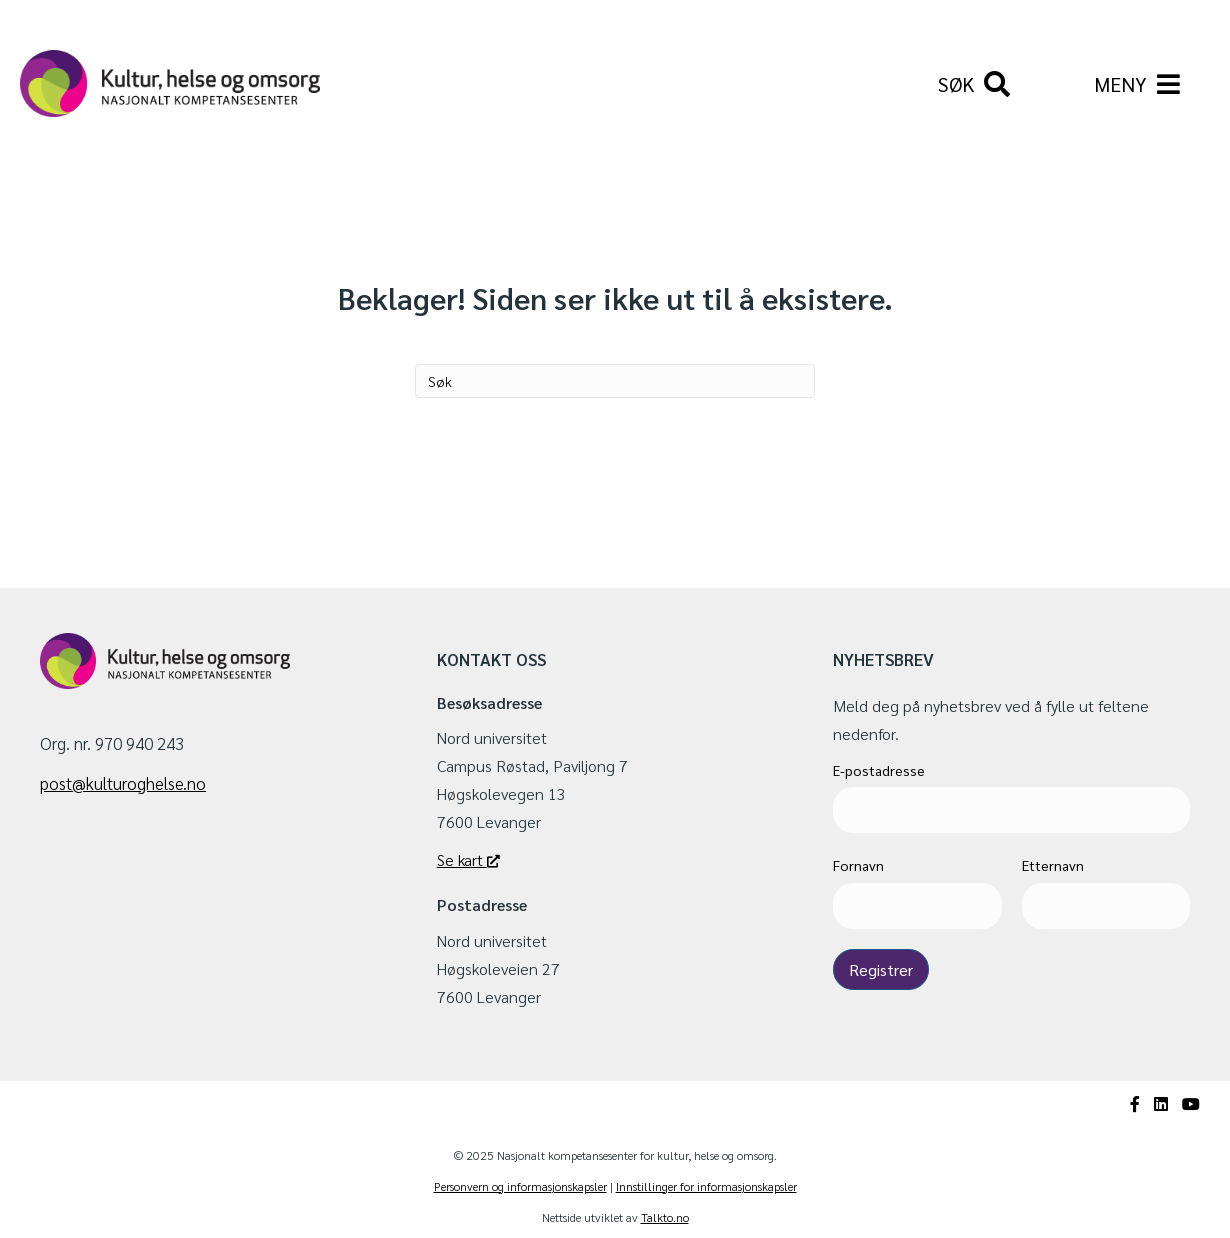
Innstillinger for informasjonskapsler (706, 1186)
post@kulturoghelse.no (123, 783)
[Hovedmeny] (1137, 84)
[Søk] (974, 84)
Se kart (468, 859)
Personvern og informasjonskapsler (520, 1186)
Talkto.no (665, 1217)
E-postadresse (879, 770)
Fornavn (858, 865)
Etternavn (1053, 865)
